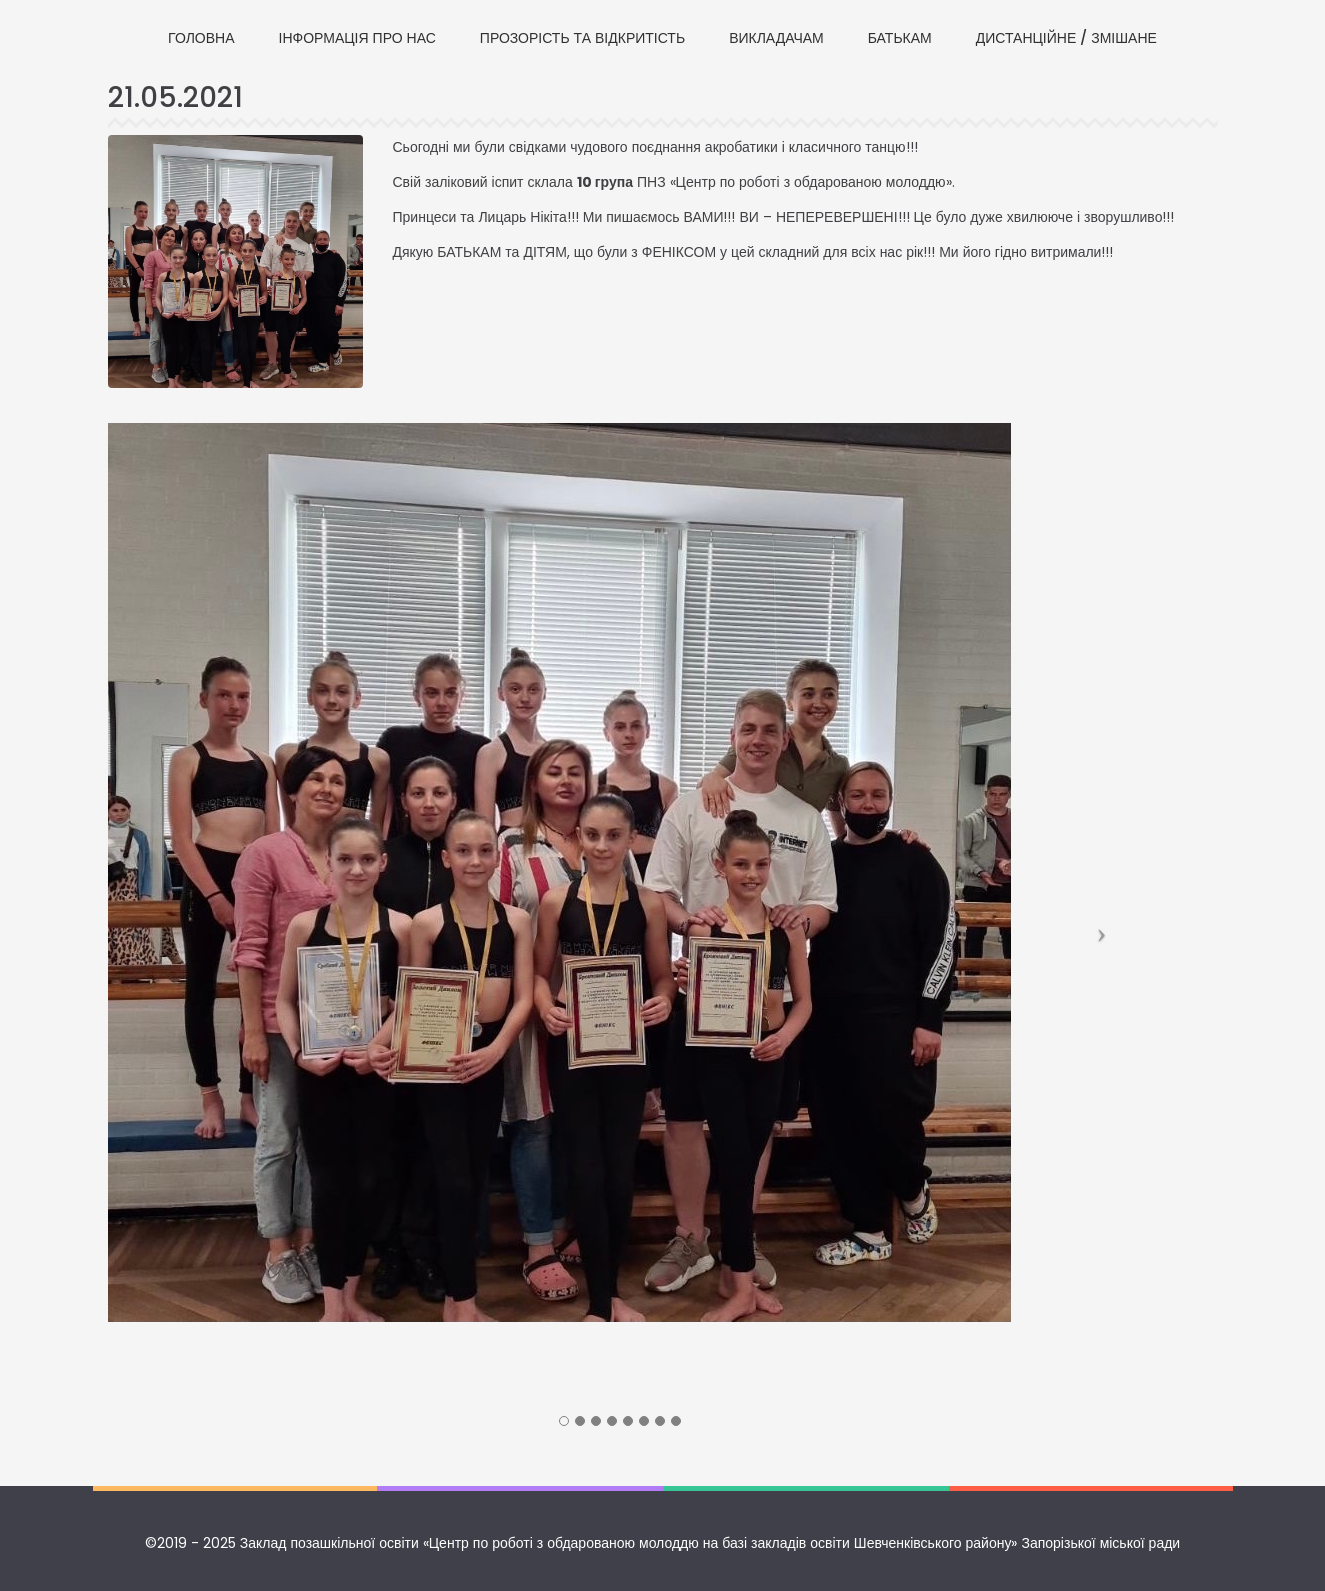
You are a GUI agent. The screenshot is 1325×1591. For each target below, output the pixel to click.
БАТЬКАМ (900, 38)
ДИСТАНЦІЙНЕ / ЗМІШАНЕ (1066, 38)
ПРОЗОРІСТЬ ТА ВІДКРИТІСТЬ (582, 38)
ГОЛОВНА (201, 38)
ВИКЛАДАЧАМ (776, 38)
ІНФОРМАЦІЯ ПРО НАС (357, 38)
